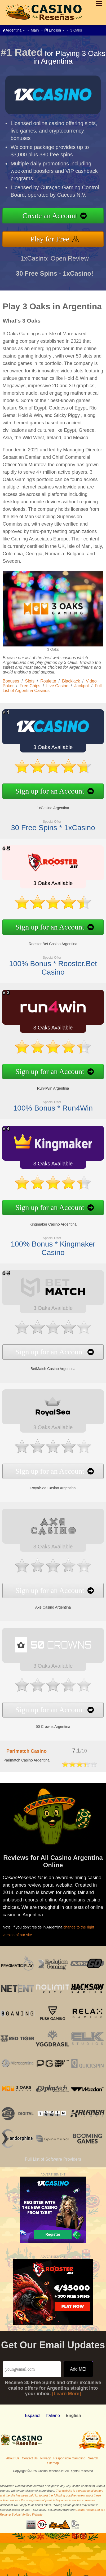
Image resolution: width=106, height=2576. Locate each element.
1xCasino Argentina (46, 804)
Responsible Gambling (69, 2458)
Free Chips (30, 686)
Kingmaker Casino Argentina (46, 1221)
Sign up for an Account (44, 789)
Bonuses (11, 681)
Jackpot (81, 686)
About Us (12, 2458)
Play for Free (56, 237)
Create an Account (56, 216)
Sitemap (53, 2463)
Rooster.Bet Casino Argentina (47, 941)
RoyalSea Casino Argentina (46, 1483)
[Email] (32, 2369)
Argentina (14, 30)
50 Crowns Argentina (46, 1722)
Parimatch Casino (26, 1751)
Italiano (53, 2415)
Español (32, 2415)
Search (93, 2458)
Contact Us (30, 2458)
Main (35, 30)
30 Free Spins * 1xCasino (46, 822)
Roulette (48, 681)
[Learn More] (66, 2393)
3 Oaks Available (46, 749)
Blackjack (71, 681)
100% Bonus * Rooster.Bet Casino (46, 962)
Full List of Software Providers (53, 2159)
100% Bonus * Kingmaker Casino (46, 1242)
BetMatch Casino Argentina (46, 1364)
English (54, 30)
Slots (30, 681)
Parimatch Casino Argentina (26, 1760)
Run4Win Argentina (46, 1085)
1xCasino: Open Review (54, 264)
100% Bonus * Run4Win (46, 1102)
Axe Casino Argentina (46, 1603)
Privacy (45, 2458)
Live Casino (57, 686)
